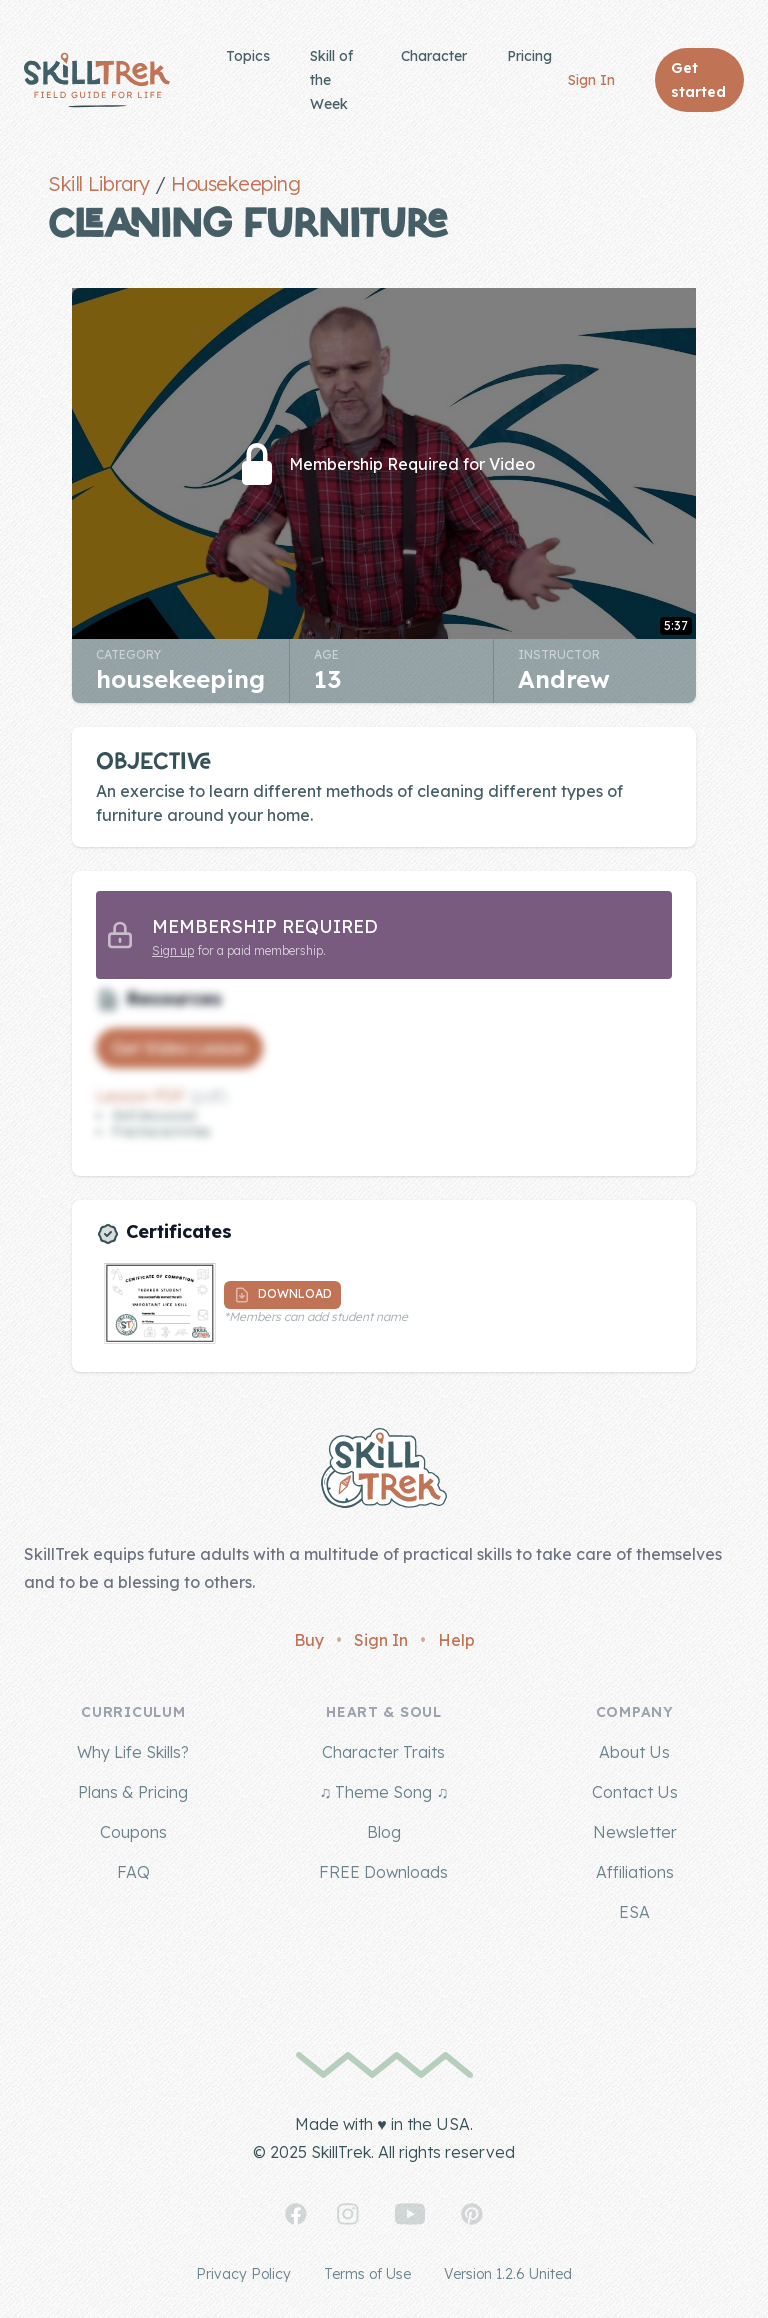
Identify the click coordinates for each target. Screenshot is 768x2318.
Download (282, 1295)
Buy (309, 1640)
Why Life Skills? (133, 1752)
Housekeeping (235, 183)
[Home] (97, 80)
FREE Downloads (383, 1872)
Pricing (529, 56)
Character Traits (383, 1752)
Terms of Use (367, 2274)
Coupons (133, 1832)
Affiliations (635, 1872)
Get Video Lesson (179, 1048)
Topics (248, 56)
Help (456, 1640)
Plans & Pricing (133, 1792)
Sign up (173, 950)
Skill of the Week (331, 80)
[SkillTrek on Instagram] (348, 2214)
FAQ (133, 1872)
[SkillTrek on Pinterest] (472, 2214)
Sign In (591, 80)
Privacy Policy (243, 2274)
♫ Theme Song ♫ (383, 1792)
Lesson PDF (141, 1096)
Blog (384, 1832)
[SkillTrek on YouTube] (410, 2214)
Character (434, 56)
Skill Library (99, 183)
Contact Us (635, 1792)
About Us (634, 1752)
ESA (634, 1912)
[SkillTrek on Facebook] (296, 2214)
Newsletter (635, 1832)
